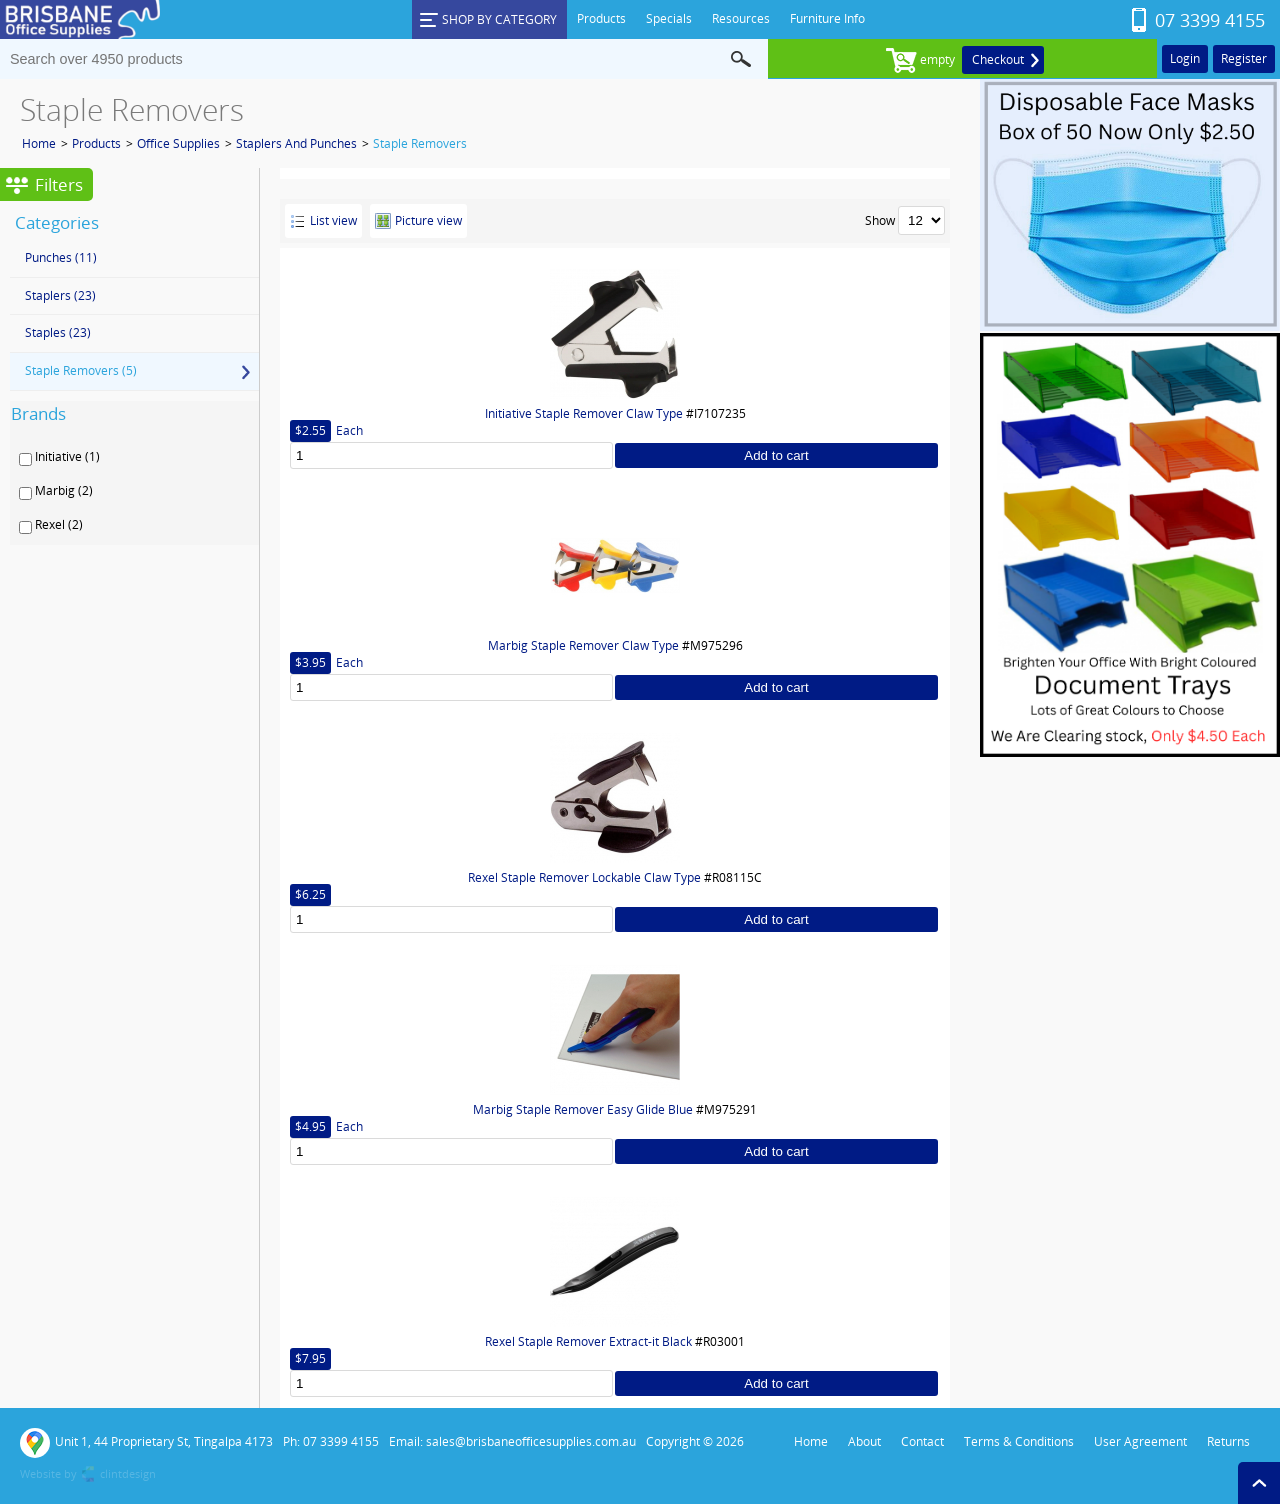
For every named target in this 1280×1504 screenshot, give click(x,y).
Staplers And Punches (296, 143)
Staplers (60, 295)
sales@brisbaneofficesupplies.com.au (531, 1441)
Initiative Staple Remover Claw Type (584, 413)
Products (96, 143)
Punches (61, 257)
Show (880, 220)
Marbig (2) (64, 491)
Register (1244, 58)
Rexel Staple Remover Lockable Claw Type (584, 877)
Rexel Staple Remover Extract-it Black (588, 1341)
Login (1185, 58)
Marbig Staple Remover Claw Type (583, 645)
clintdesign (128, 1473)
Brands (38, 413)
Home (39, 143)
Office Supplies (178, 143)
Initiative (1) (67, 457)
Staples (58, 332)
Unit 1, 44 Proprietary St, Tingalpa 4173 (146, 1443)
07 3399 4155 (1210, 20)
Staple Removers (420, 143)
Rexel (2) (59, 525)
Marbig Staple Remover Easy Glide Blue (583, 1109)
